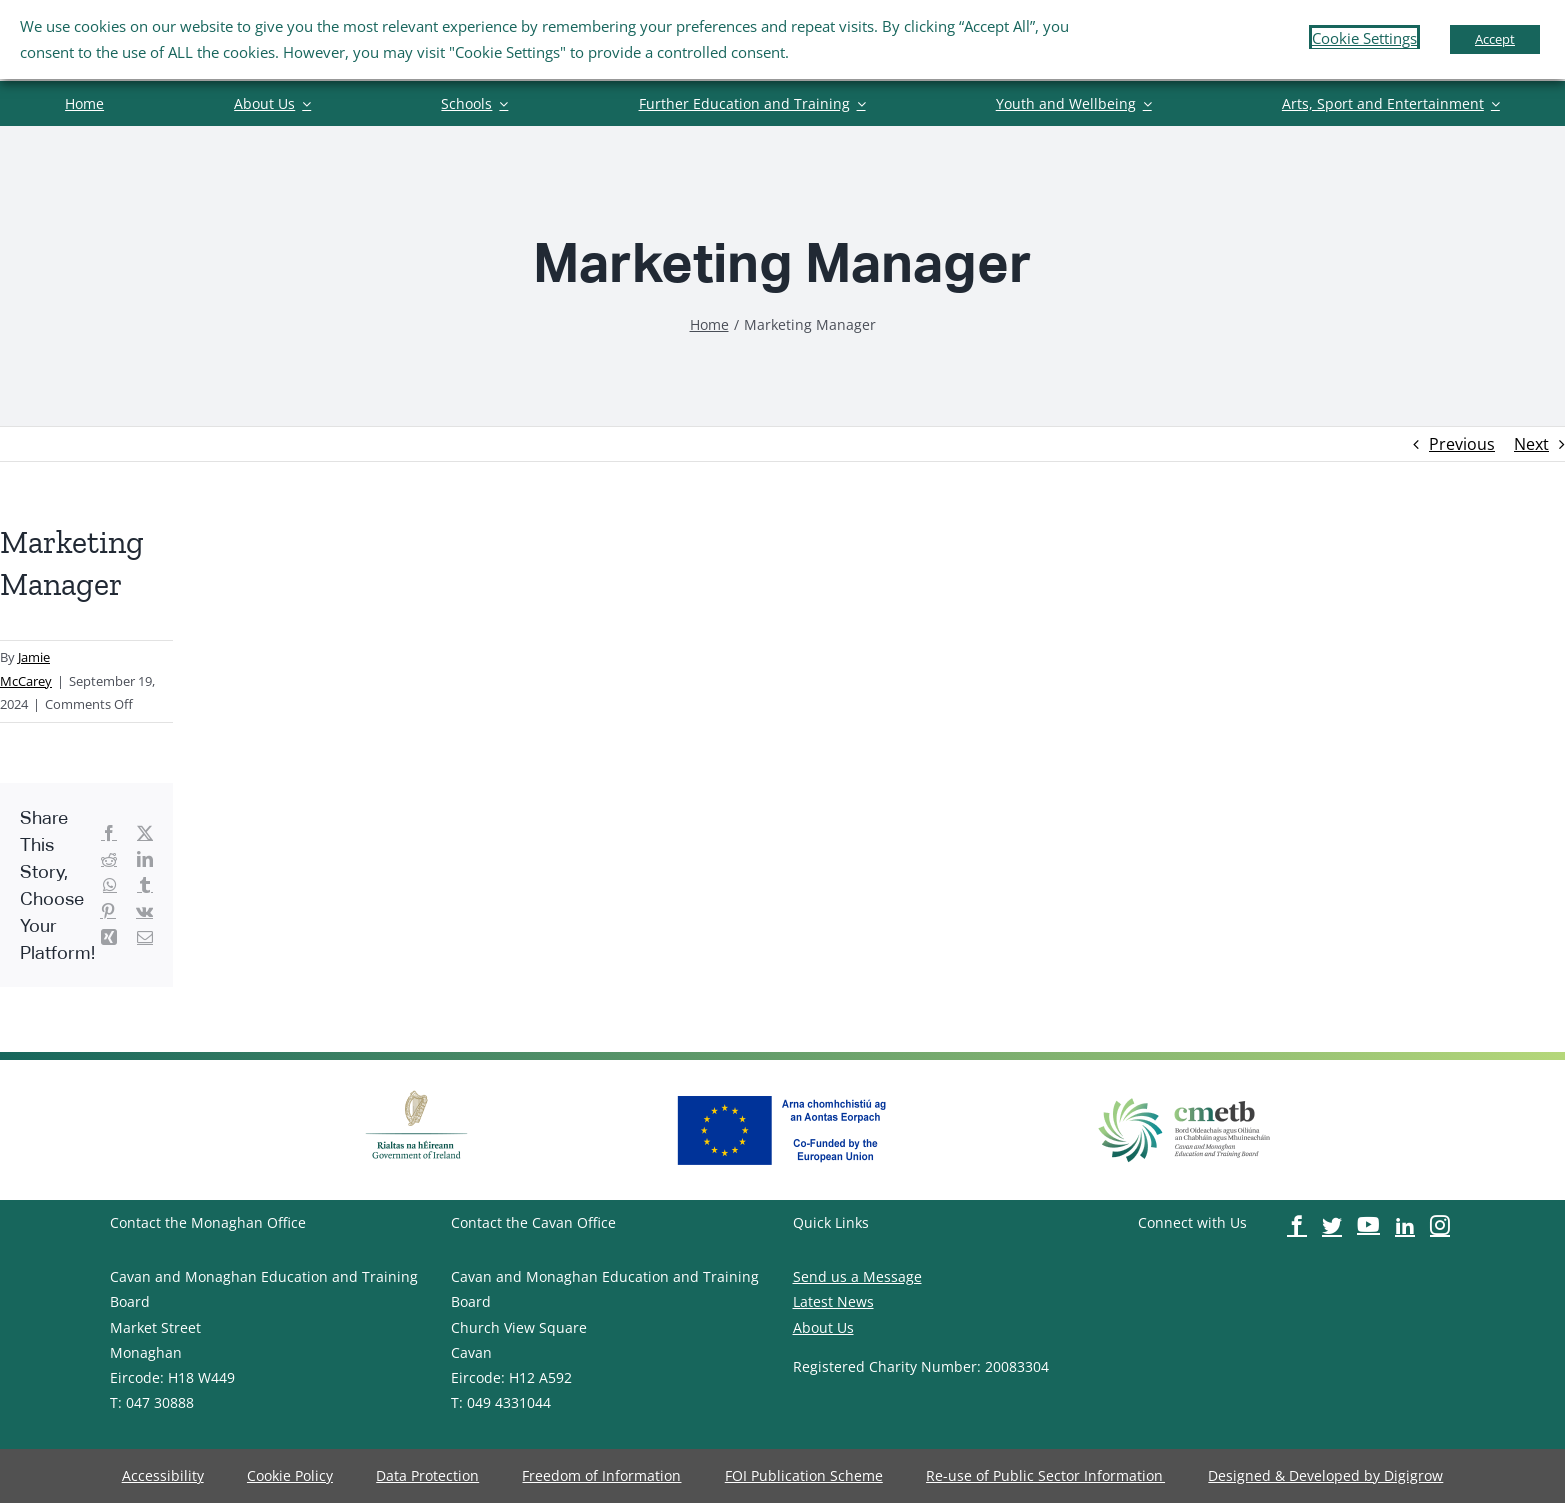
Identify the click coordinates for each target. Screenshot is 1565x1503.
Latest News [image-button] (833, 1301)
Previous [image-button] (1462, 444)
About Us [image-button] (823, 1327)
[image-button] (84, 103)
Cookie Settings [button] (1364, 38)
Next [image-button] (1531, 444)
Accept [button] (1495, 39)
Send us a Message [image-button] (857, 1276)
